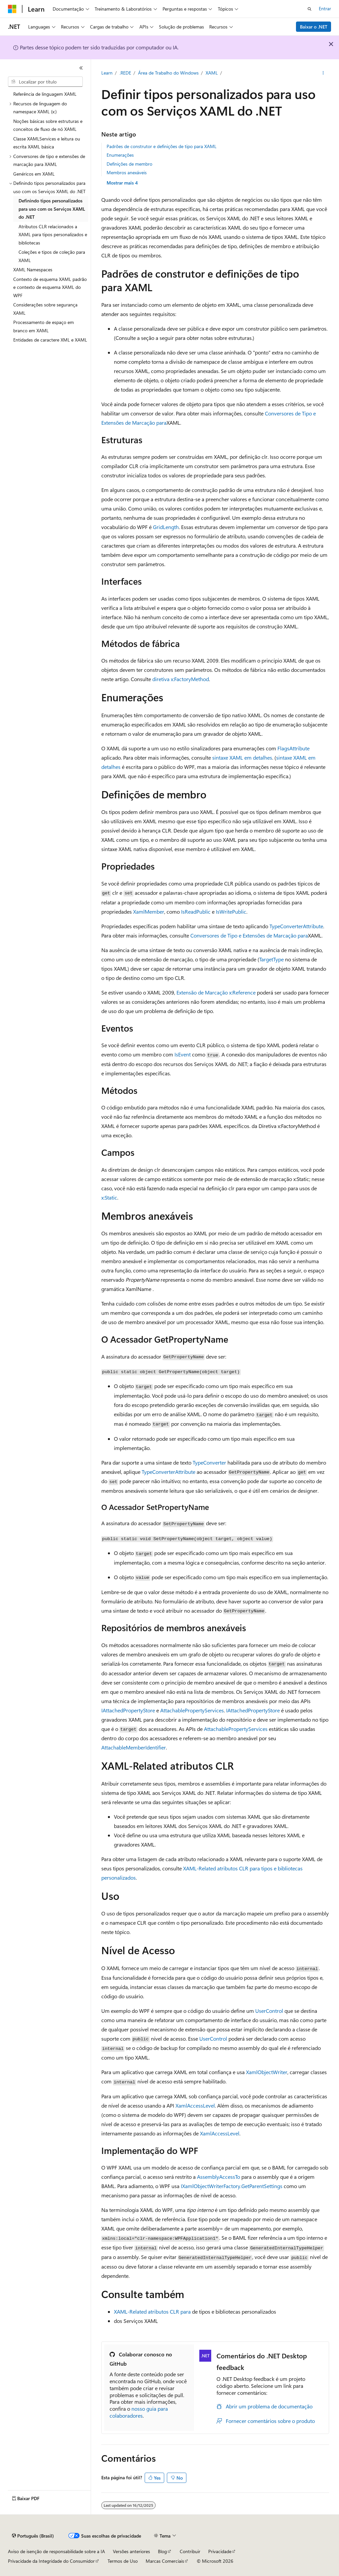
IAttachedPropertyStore (128, 1710)
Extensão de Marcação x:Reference (216, 992)
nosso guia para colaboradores (139, 2412)
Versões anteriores (131, 2551)
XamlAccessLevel (195, 2105)
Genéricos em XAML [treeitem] (34, 174)
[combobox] (45, 82)
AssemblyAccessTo (218, 2176)
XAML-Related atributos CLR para (152, 2311)
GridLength (166, 526)
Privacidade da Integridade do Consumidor (51, 2561)
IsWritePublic (231, 911)
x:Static (109, 1197)
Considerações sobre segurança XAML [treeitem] (45, 308)
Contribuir (190, 2551)
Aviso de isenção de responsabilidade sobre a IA (56, 2551)
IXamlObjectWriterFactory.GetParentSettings (231, 2185)
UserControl (269, 2010)
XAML (212, 73)
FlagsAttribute (293, 748)
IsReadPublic (196, 911)
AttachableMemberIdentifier (133, 1747)
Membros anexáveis (127, 172)
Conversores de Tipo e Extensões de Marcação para (249, 935)
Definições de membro (129, 164)
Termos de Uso (123, 2561)
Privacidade (219, 2551)
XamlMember (148, 911)
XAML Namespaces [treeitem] (32, 269)
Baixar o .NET (313, 27)
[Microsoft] (12, 9)
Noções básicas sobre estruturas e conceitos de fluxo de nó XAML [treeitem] (47, 125)
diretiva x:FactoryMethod (180, 678)
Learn (107, 73)
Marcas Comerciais (165, 2561)
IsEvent (182, 1054)
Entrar (325, 8)
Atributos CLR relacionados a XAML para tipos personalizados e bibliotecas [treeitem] (53, 234)
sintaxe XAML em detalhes (242, 757)
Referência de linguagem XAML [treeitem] (44, 94)
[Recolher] (81, 68)
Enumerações (120, 155)
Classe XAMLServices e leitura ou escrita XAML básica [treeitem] (46, 142)
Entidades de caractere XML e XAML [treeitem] (50, 340)
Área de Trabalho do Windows (168, 73)
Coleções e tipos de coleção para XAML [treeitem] (52, 256)
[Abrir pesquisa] (309, 9)
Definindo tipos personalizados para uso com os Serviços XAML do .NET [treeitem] (52, 208)
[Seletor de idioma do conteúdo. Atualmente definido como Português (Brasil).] (33, 2536)
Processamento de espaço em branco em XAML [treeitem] (43, 326)
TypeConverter (209, 1462)
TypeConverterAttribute (296, 926)
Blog (162, 2551)
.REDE (125, 73)
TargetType (271, 959)
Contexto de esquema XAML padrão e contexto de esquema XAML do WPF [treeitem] (50, 287)
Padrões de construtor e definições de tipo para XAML (162, 146)
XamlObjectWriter (266, 2071)
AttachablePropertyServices (192, 1710)
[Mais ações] (323, 73)
